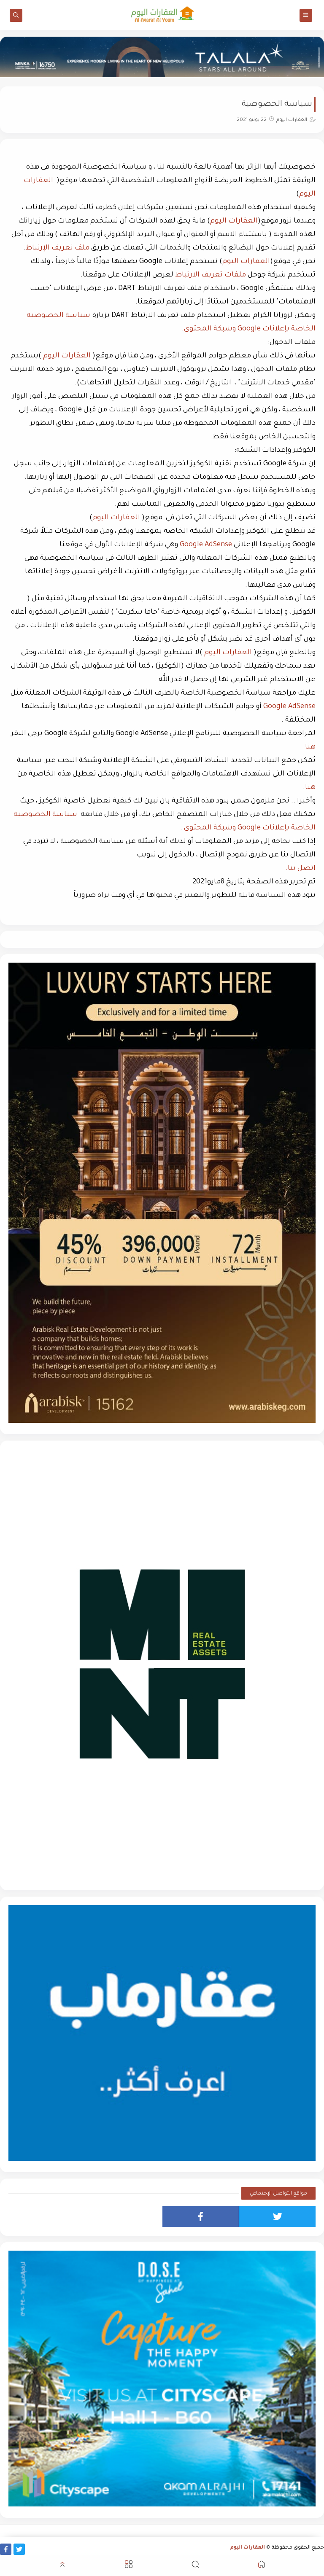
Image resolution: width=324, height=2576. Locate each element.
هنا (310, 747)
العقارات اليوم (234, 221)
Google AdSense (206, 545)
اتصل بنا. (301, 869)
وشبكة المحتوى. (210, 329)
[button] (261, 2565)
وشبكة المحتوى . (209, 828)
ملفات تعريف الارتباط (210, 275)
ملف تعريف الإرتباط (57, 248)
